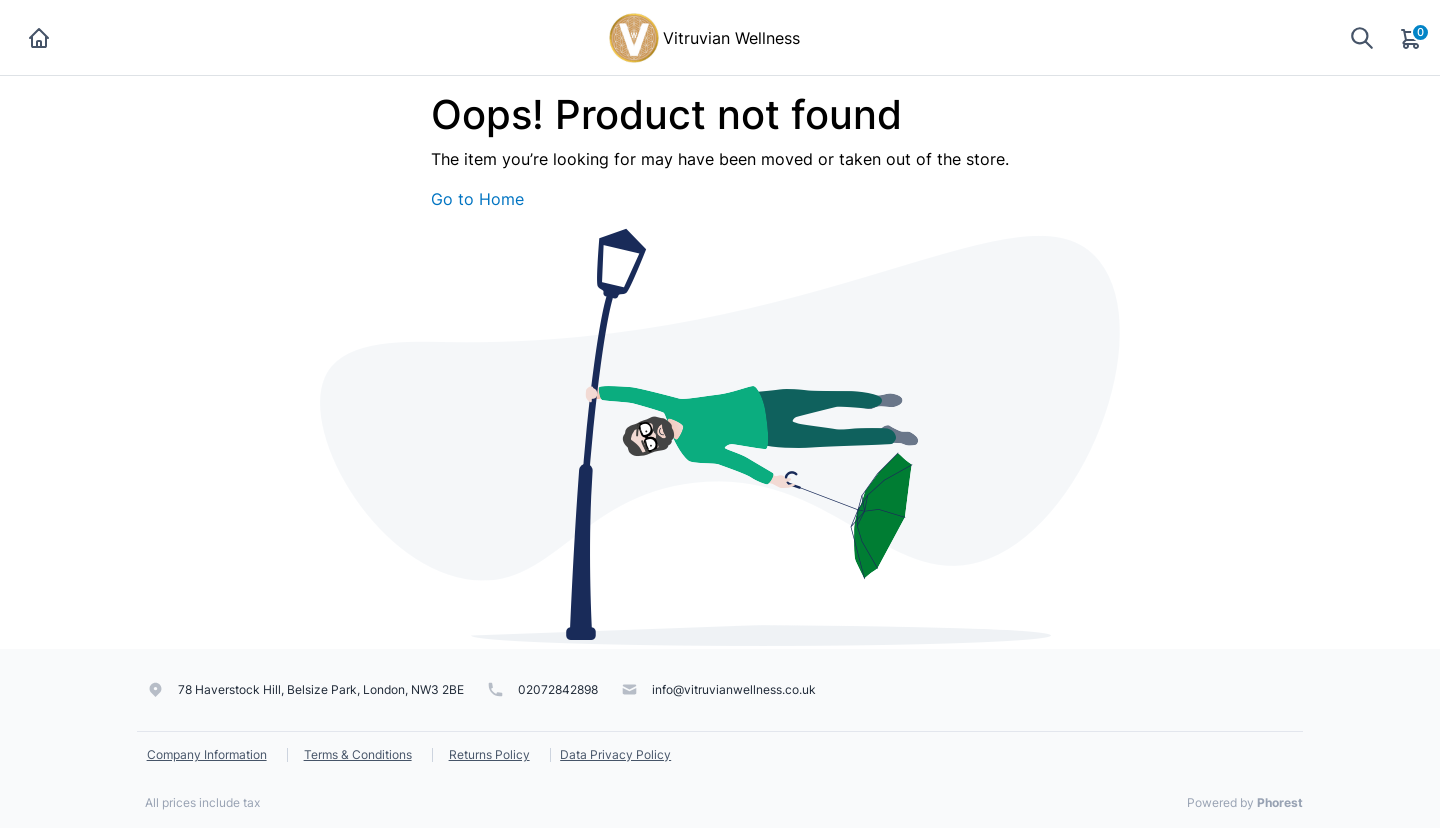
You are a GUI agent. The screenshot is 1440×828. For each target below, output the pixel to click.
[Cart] (1412, 38)
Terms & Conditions (358, 754)
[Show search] (1362, 37)
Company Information (207, 754)
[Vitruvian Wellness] (634, 36)
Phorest (1280, 802)
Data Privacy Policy (615, 754)
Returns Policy (489, 754)
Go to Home (477, 199)
